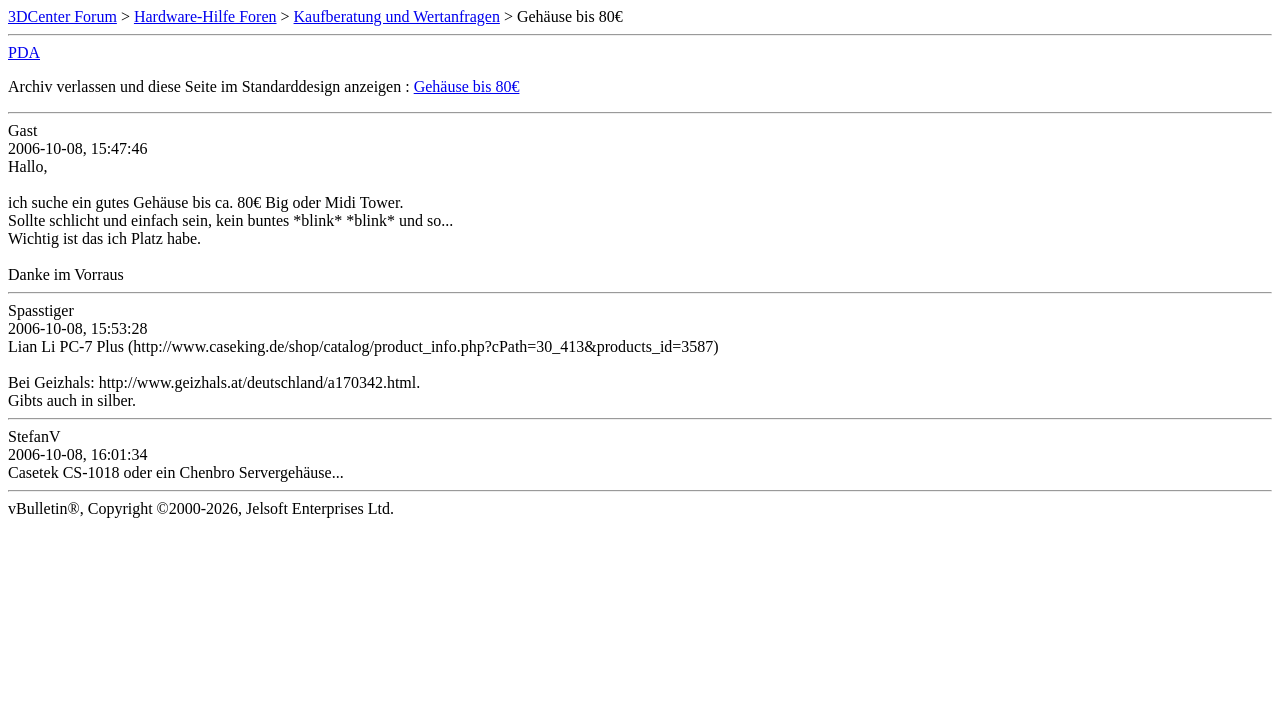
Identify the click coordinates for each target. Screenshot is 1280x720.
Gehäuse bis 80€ (467, 86)
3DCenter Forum (62, 16)
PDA (24, 52)
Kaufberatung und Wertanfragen (397, 16)
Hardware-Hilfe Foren (205, 16)
